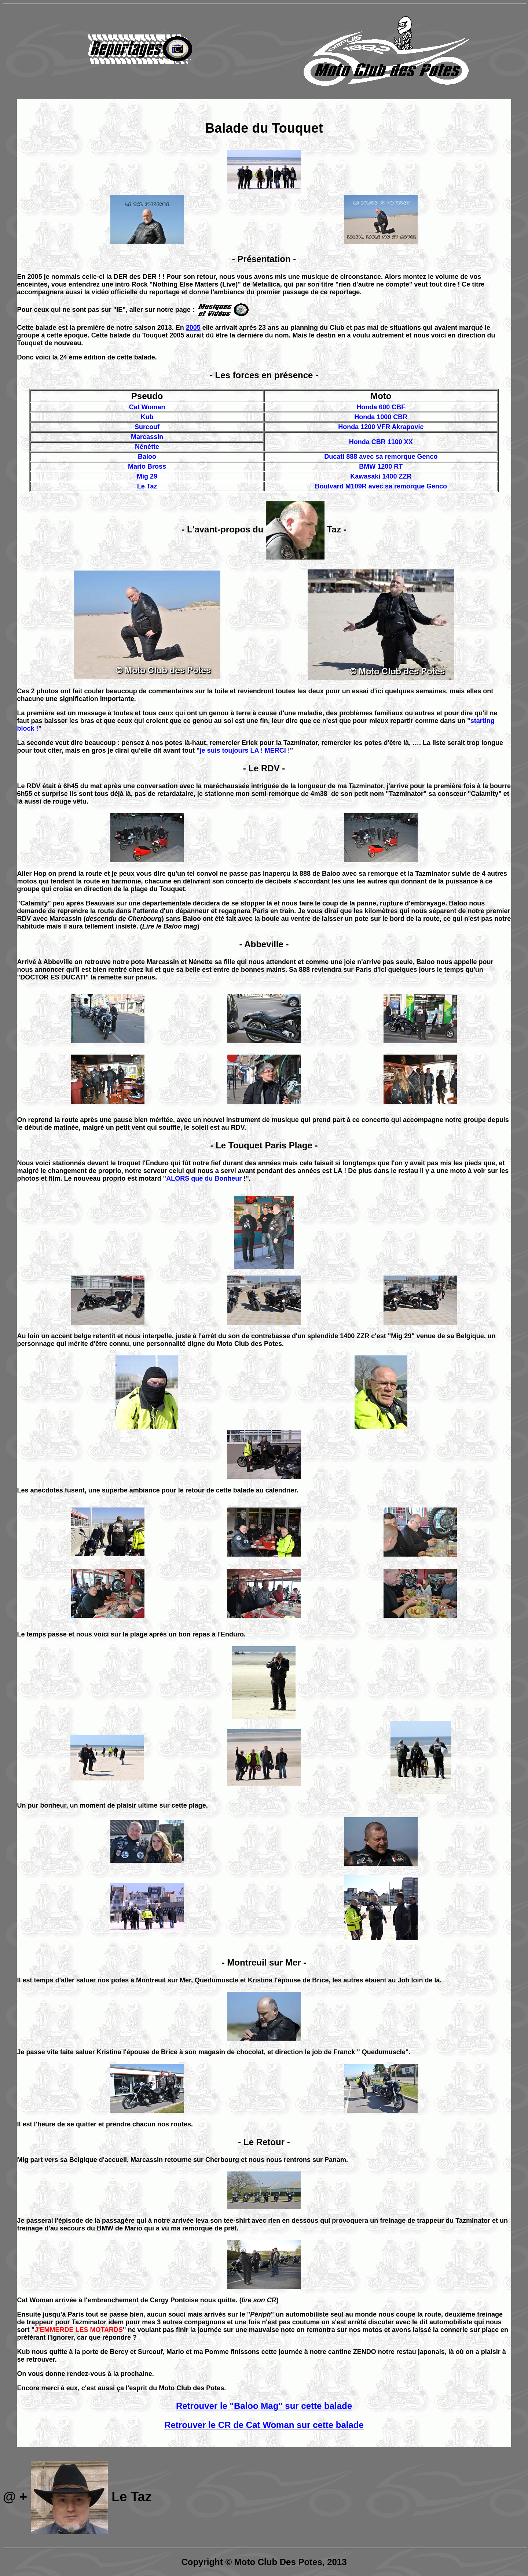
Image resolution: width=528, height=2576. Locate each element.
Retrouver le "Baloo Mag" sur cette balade (264, 2406)
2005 (193, 327)
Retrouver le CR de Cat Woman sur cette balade (264, 2425)
